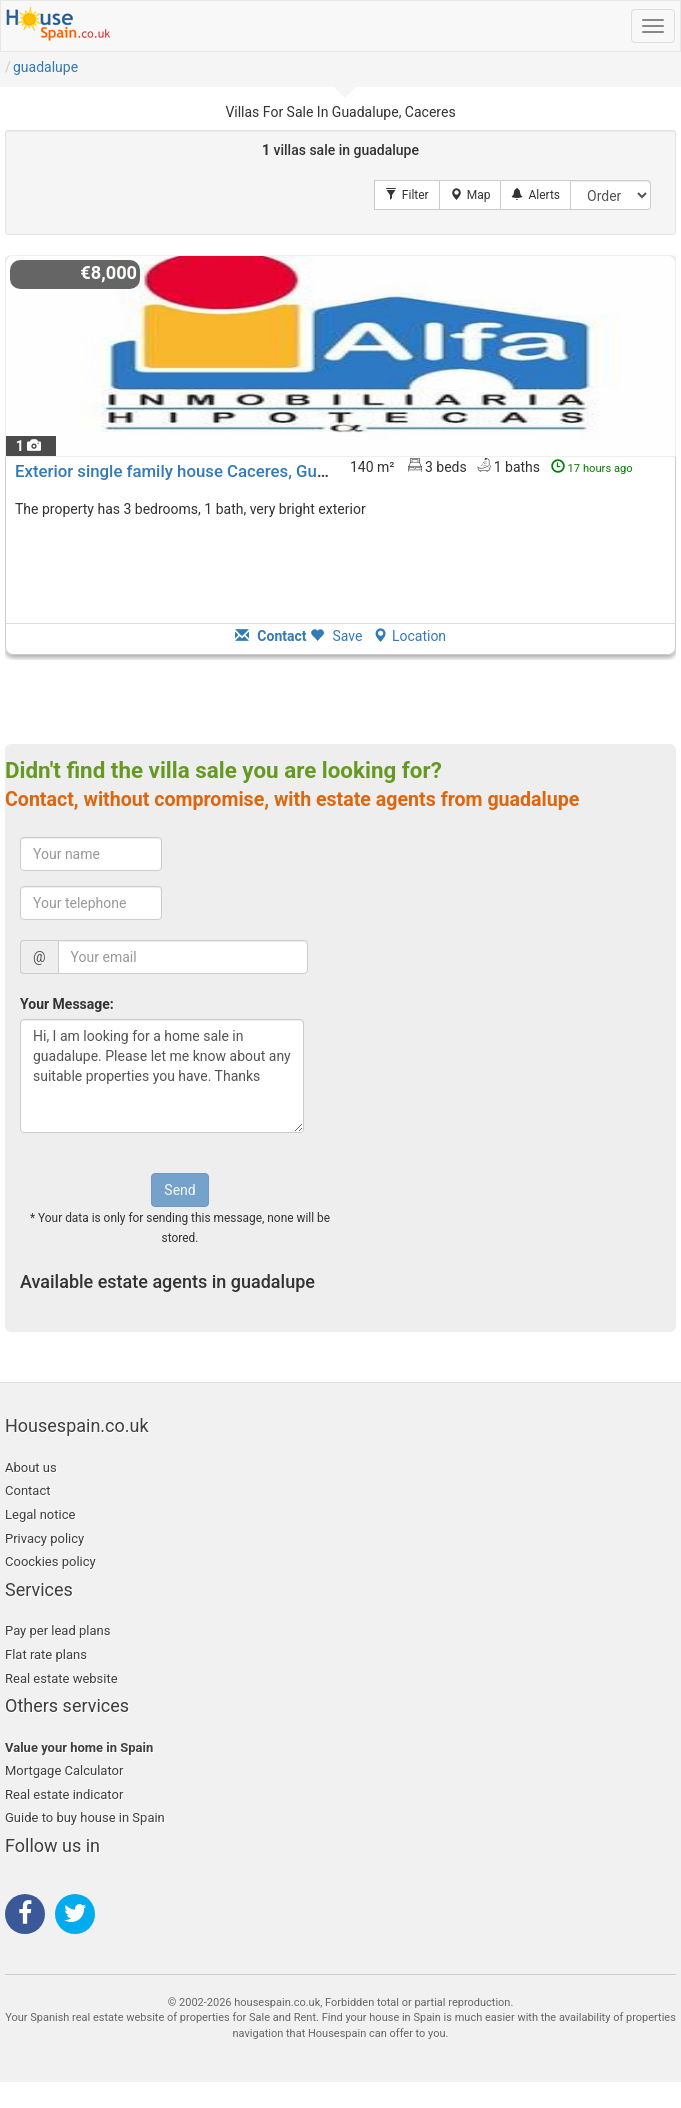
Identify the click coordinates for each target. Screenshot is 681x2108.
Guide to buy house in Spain (85, 1817)
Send (179, 1190)
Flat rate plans (46, 1654)
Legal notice (40, 1514)
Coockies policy (50, 1561)
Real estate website (61, 1678)
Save (336, 636)
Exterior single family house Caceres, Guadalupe (195, 471)
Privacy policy (44, 1538)
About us (31, 1467)
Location (409, 636)
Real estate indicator (64, 1794)
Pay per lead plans (57, 1630)
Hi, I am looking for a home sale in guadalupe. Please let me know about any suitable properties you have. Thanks (162, 1076)
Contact (27, 1490)
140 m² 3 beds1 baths (491, 466)
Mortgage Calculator (64, 1770)
